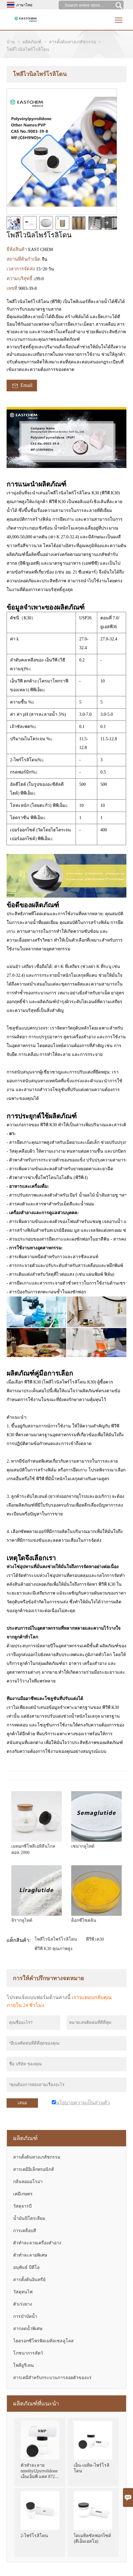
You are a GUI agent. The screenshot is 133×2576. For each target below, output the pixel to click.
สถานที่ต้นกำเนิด (24, 259)
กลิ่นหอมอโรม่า (28, 2181)
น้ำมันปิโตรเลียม (29, 2218)
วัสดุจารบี (22, 2206)
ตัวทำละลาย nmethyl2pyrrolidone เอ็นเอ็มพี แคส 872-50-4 (39, 2472)
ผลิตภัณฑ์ (32, 42)
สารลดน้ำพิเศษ (27, 2328)
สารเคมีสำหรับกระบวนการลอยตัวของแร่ (52, 2377)
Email (21, 386)
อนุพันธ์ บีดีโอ (26, 2267)
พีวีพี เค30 (95, 1939)
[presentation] (106, 222)
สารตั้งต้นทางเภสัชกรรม (72, 42)
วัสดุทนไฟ (23, 2292)
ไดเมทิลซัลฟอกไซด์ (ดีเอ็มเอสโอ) (92, 2538)
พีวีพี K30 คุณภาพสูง (53, 1948)
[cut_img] (13, 223)
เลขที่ (13, 288)
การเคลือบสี (24, 2230)
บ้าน (11, 42)
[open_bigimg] (62, 152)
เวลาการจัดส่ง (21, 268)
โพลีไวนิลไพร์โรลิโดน (56, 1939)
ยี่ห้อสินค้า (17, 249)
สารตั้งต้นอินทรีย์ (29, 2279)
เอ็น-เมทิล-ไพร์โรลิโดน (91, 2468)
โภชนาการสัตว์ (28, 2353)
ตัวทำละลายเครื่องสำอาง (37, 2243)
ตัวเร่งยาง (22, 2304)
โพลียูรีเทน (23, 2365)
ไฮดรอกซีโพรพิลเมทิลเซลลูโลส (43, 2341)
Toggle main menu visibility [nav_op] (119, 17)
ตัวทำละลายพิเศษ (30, 2255)
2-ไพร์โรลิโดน (34, 2535)
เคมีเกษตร (23, 2194)
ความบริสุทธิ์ (20, 278)
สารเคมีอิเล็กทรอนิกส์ (33, 2169)
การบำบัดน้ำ (25, 2316)
